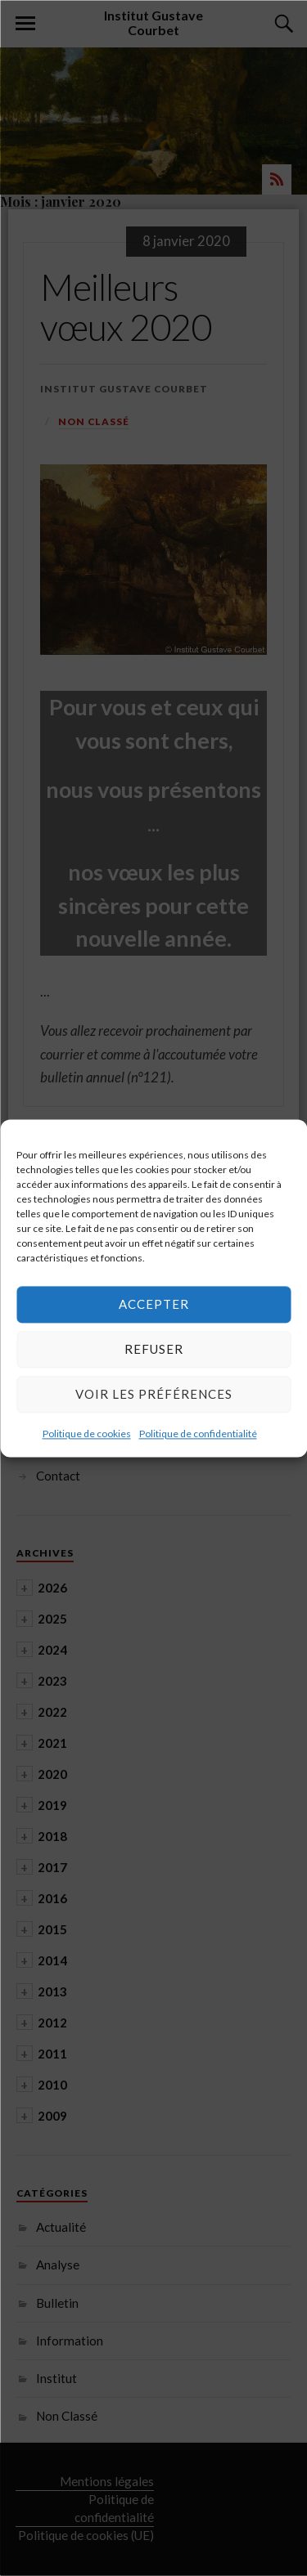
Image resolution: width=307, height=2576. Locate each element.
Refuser (153, 1349)
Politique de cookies (87, 1433)
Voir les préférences (154, 1394)
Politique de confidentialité (198, 1433)
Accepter (154, 1304)
